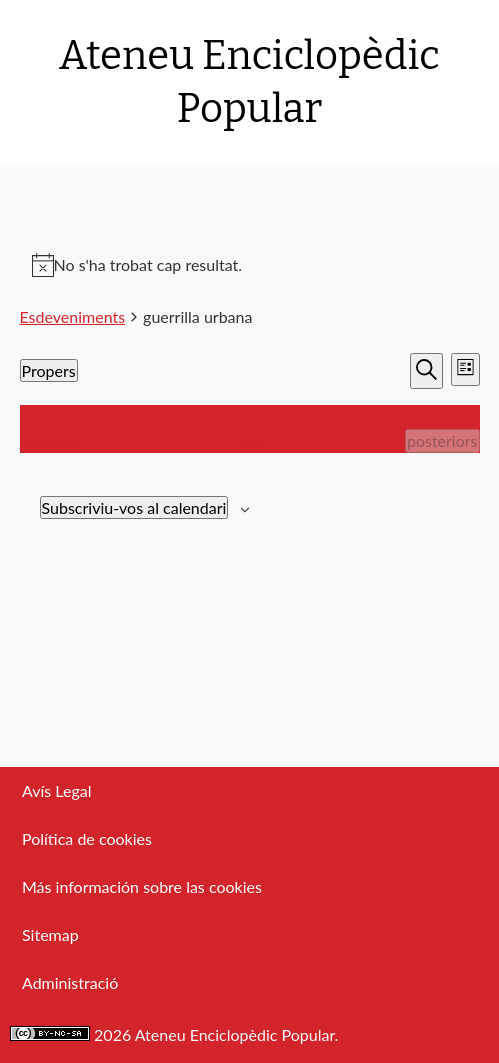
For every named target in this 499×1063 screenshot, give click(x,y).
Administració (70, 982)
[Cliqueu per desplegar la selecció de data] (49, 370)
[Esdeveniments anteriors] (51, 441)
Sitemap (50, 934)
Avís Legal (56, 790)
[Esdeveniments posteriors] (442, 441)
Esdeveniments (73, 316)
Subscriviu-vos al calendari (134, 507)
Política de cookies (87, 838)
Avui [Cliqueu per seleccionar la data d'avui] (249, 440)
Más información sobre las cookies (142, 886)
